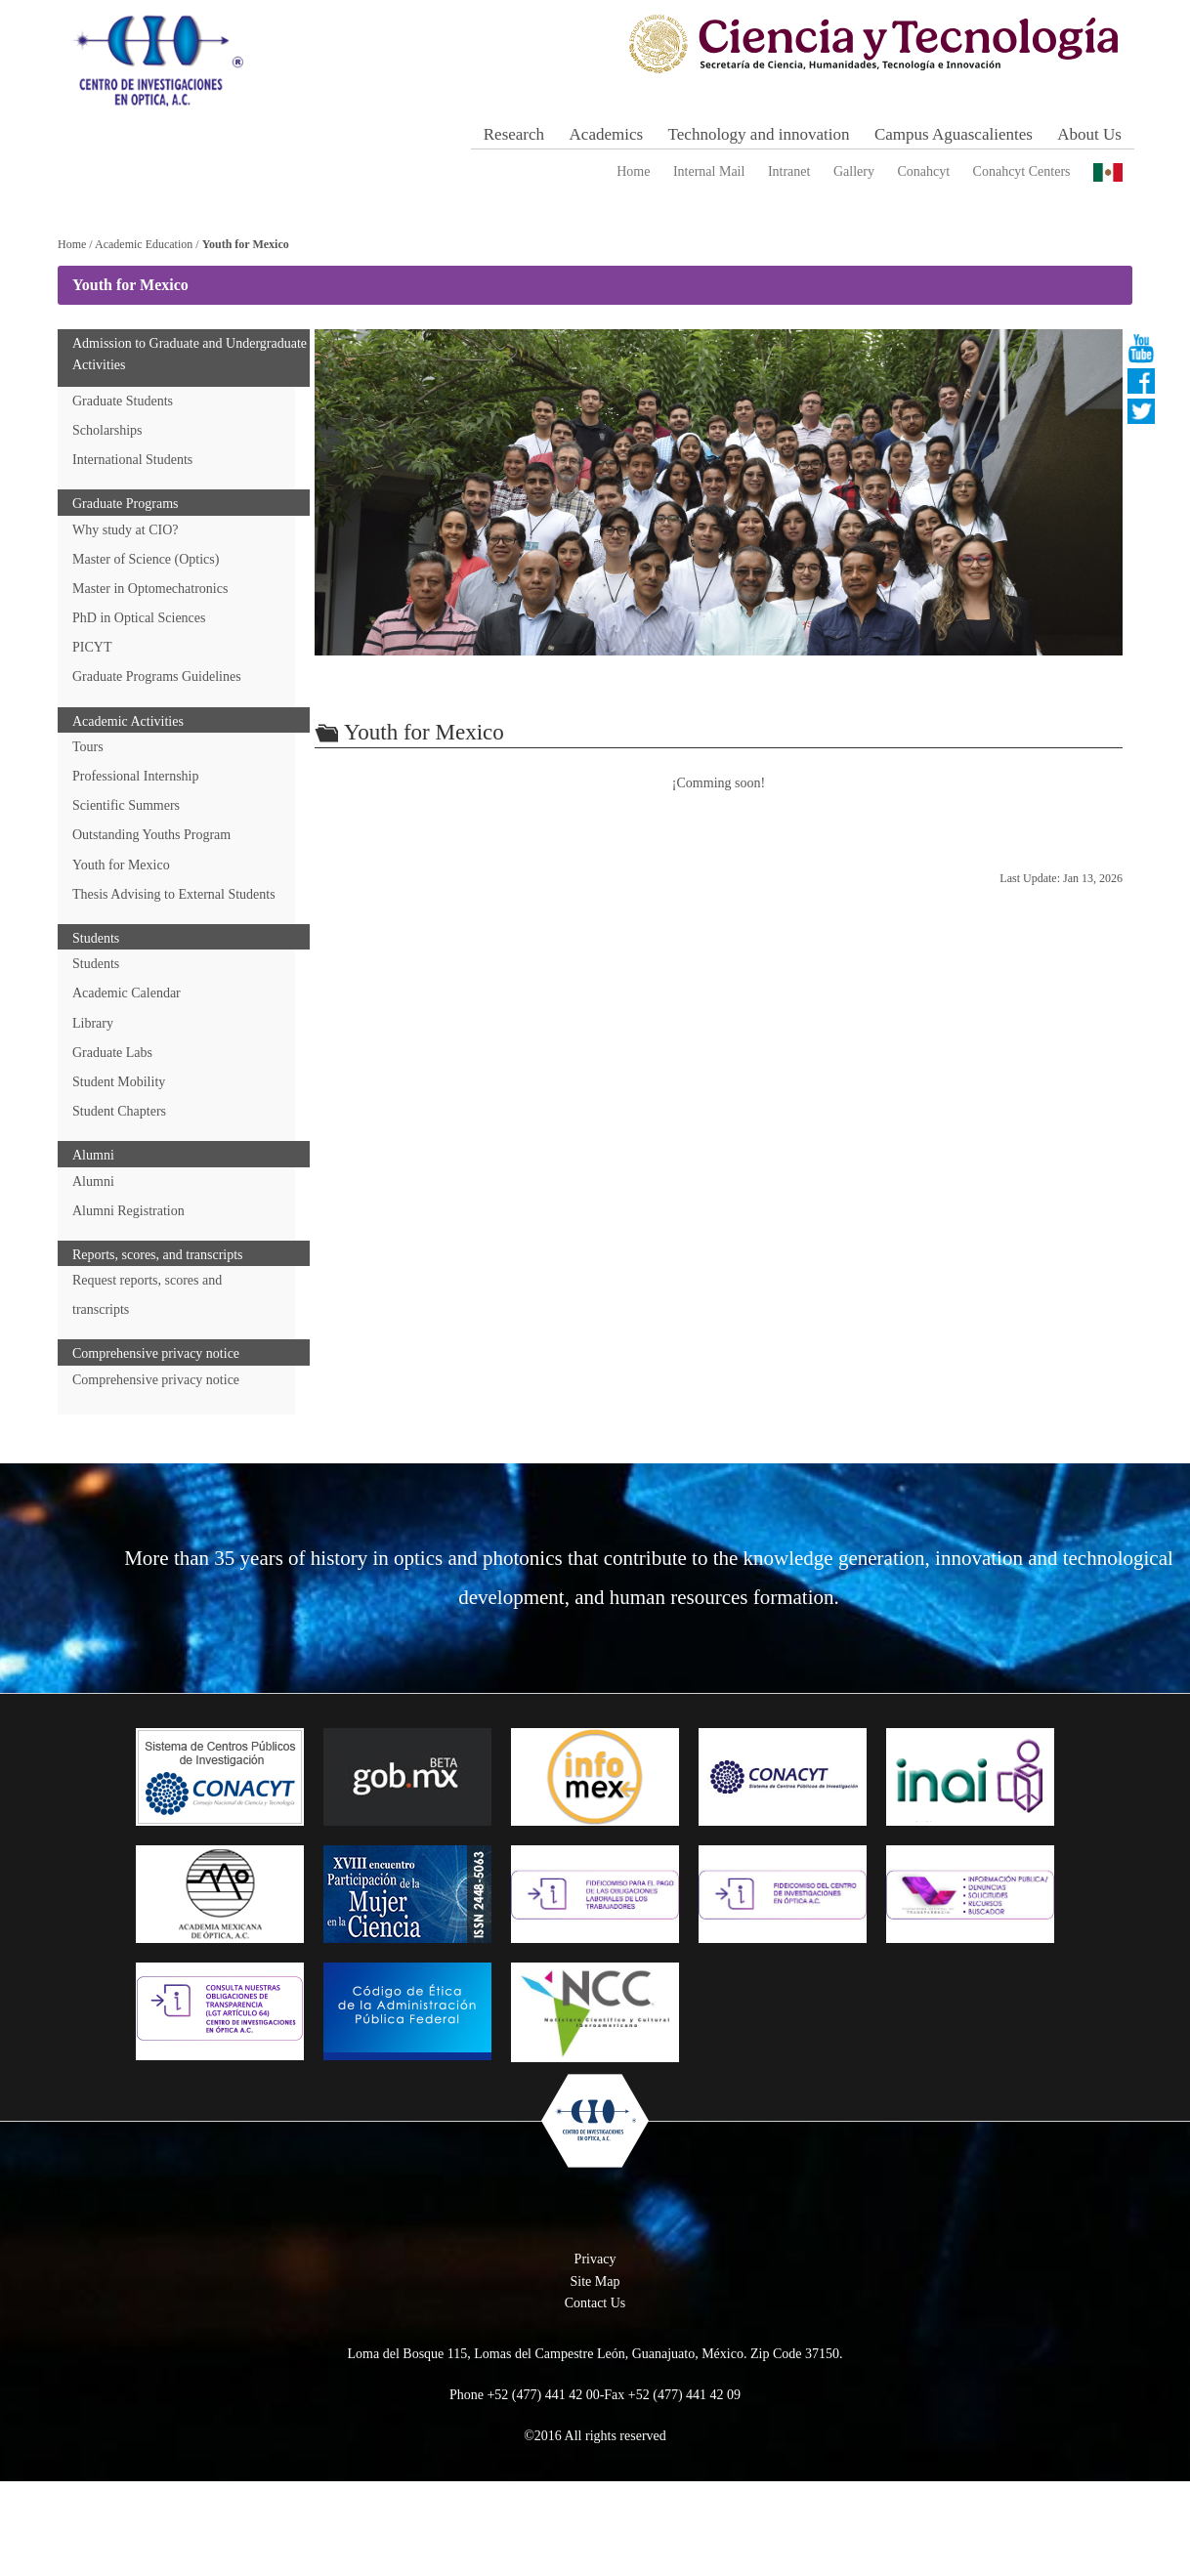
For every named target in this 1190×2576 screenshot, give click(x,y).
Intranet (789, 171)
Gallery (853, 171)
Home (633, 171)
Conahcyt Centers (1022, 171)
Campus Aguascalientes (953, 134)
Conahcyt (923, 171)
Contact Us (595, 2396)
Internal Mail (708, 171)
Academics (607, 134)
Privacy (595, 2352)
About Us (1089, 134)
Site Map (595, 2375)
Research (514, 134)
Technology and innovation (759, 134)
